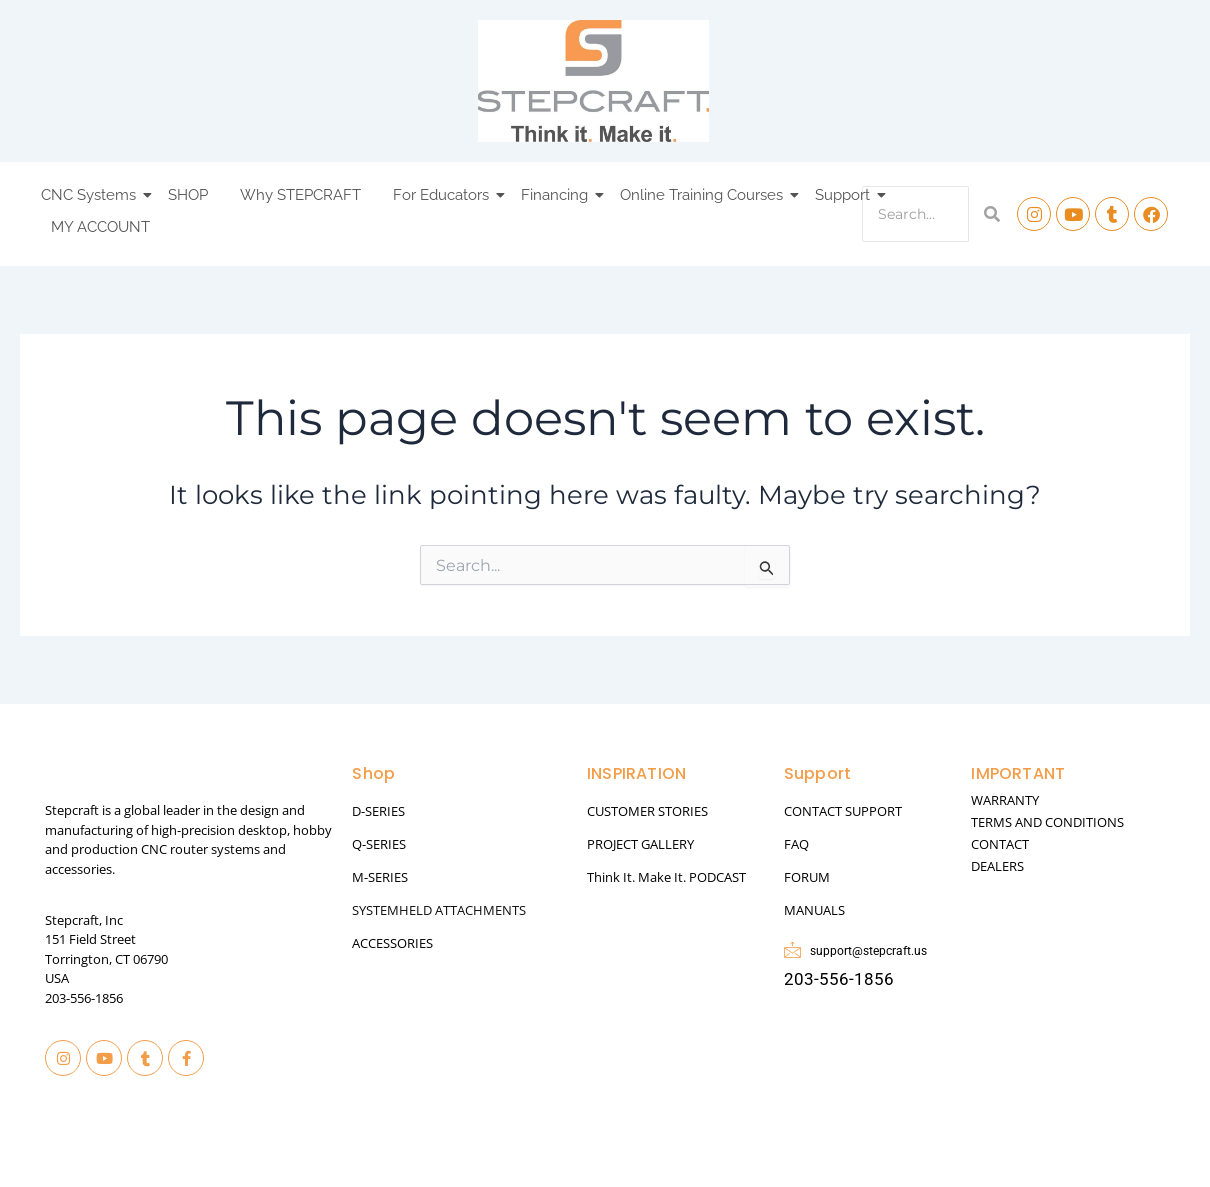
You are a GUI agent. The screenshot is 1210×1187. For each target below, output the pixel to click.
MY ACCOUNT (100, 227)
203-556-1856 (84, 998)
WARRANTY (1005, 800)
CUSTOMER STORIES (647, 811)
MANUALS (814, 910)
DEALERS (997, 866)
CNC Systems (91, 195)
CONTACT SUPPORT (843, 811)
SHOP (188, 195)
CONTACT (1000, 844)
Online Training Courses (704, 195)
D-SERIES (378, 811)
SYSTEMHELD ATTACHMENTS (439, 910)
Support (845, 195)
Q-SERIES (379, 844)
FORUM (807, 877)
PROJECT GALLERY (640, 844)
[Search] (915, 214)
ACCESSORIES (392, 943)
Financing (557, 195)
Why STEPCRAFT (300, 195)
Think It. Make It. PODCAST (666, 877)
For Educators (444, 195)
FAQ (796, 844)
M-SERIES (380, 877)
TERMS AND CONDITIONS (1047, 822)
